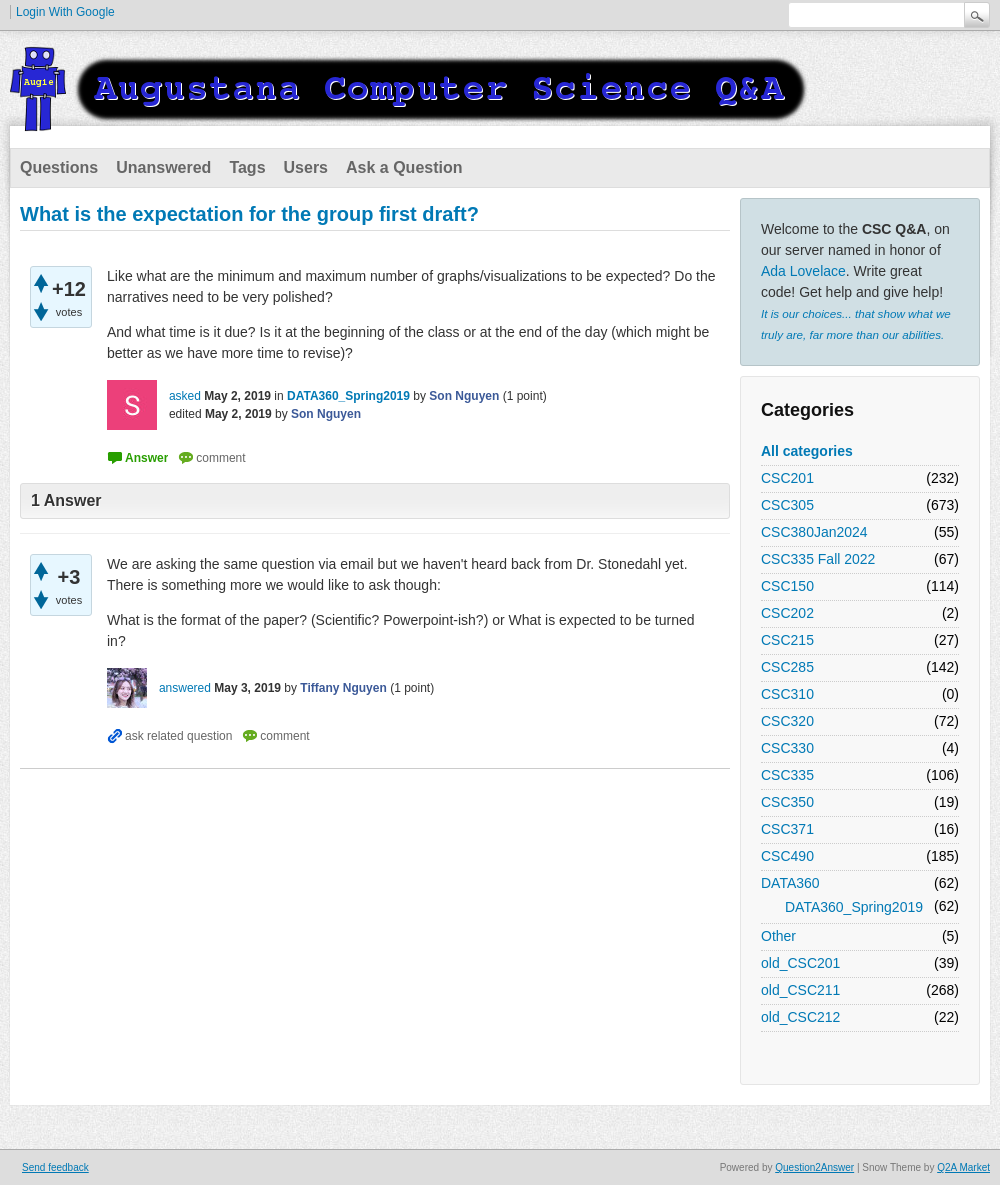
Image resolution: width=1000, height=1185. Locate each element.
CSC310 (787, 694)
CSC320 (787, 721)
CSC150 (787, 586)
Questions (59, 167)
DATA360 (790, 883)
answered (185, 688)
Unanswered (163, 167)
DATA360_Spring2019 (854, 907)
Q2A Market (963, 1167)
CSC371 (787, 829)
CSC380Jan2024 (814, 532)
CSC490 (787, 856)
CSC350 (787, 802)
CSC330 (787, 748)
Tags (247, 167)
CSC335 (787, 775)
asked (185, 396)
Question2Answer (814, 1167)
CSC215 (787, 640)
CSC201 (787, 478)
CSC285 (787, 667)
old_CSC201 (800, 963)
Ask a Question (404, 167)
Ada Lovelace (803, 271)
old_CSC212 (800, 1017)
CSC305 (787, 505)
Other (778, 936)
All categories (807, 451)
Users (306, 167)
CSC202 (787, 613)
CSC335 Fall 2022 (818, 559)
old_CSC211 (800, 990)
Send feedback (55, 1167)
